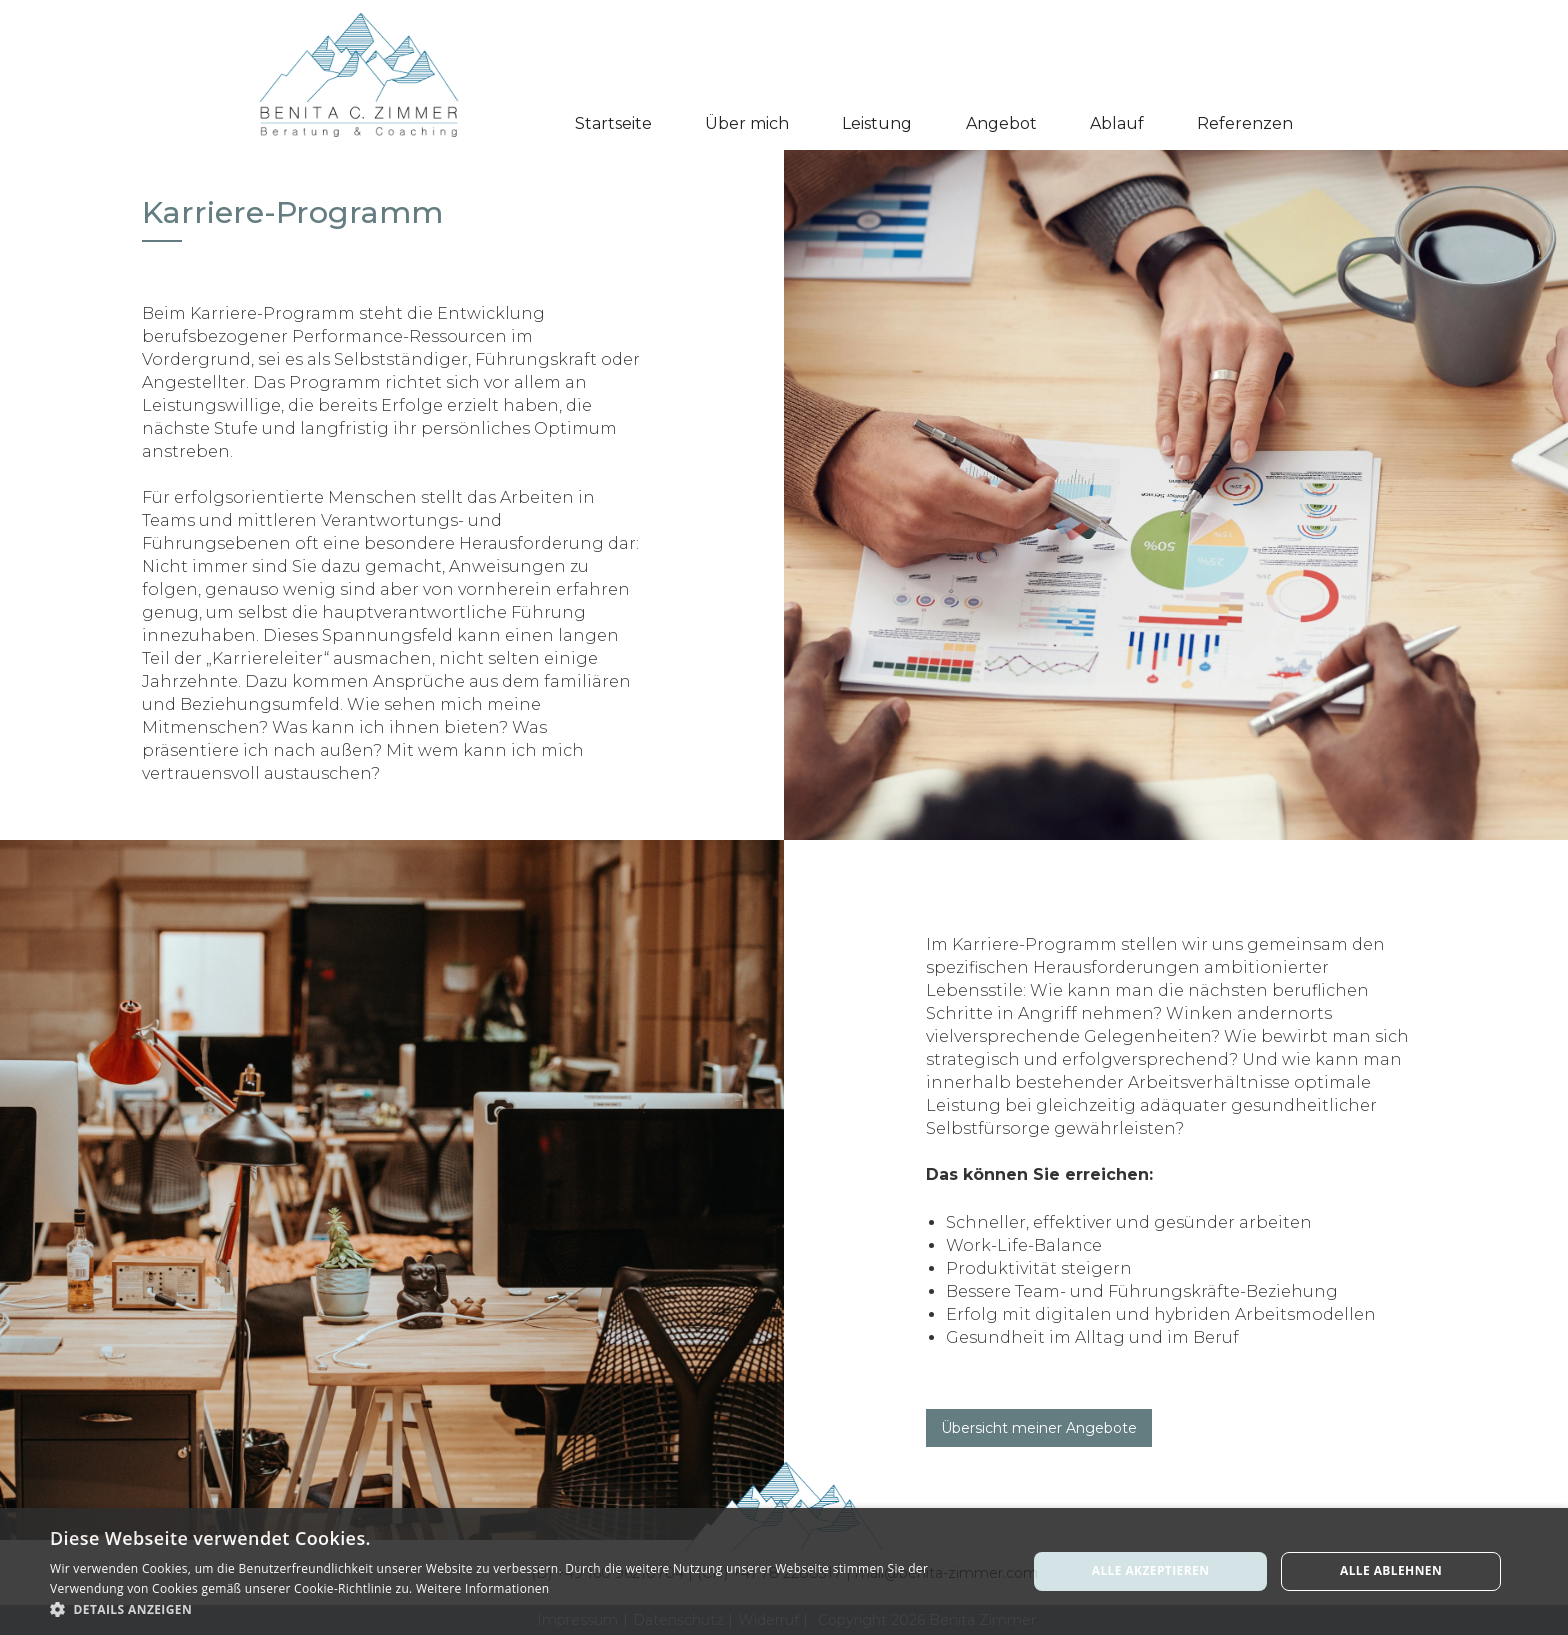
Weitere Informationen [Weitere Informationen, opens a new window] (483, 1588)
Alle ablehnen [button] (1391, 1570)
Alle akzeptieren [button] (1151, 1570)
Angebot (1001, 123)
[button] (877, 124)
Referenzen (1245, 123)
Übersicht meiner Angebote (1039, 1428)
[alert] (784, 1571)
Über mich (747, 123)
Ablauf (1117, 123)
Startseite (613, 123)
